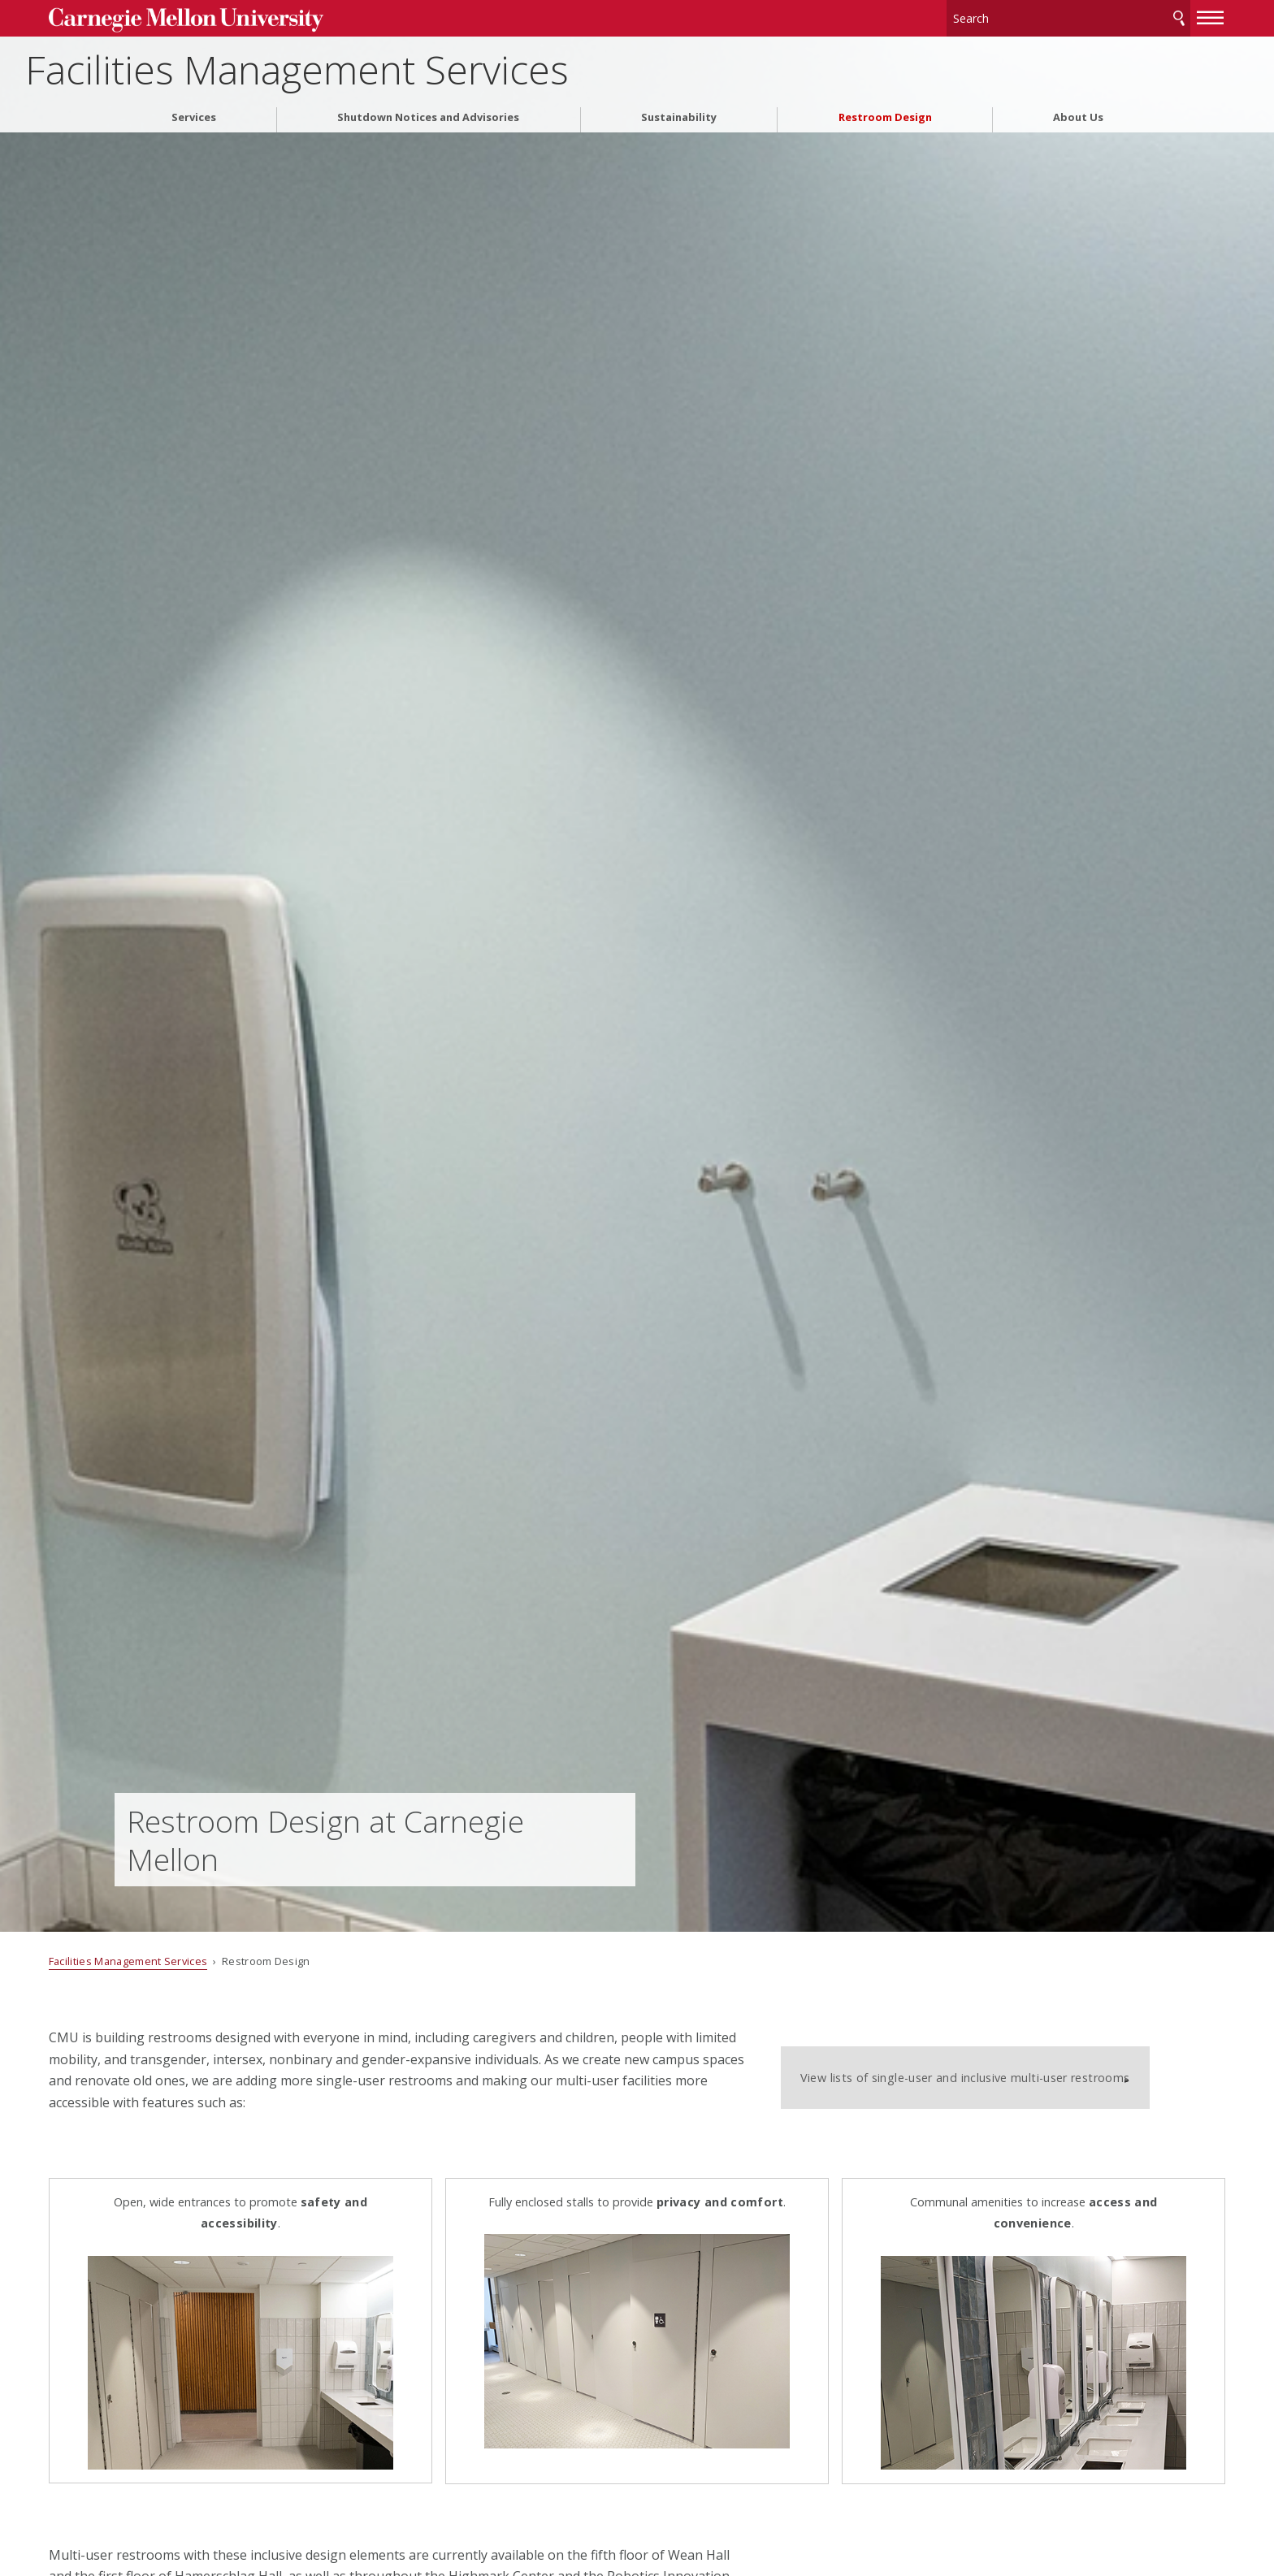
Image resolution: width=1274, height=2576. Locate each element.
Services (193, 112)
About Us (1078, 112)
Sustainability (679, 112)
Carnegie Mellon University (245, 17)
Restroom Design (885, 112)
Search (1113, 16)
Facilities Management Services (386, 65)
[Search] (1002, 16)
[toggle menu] (1144, 14)
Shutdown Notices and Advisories (428, 112)
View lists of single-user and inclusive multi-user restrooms (983, 2065)
